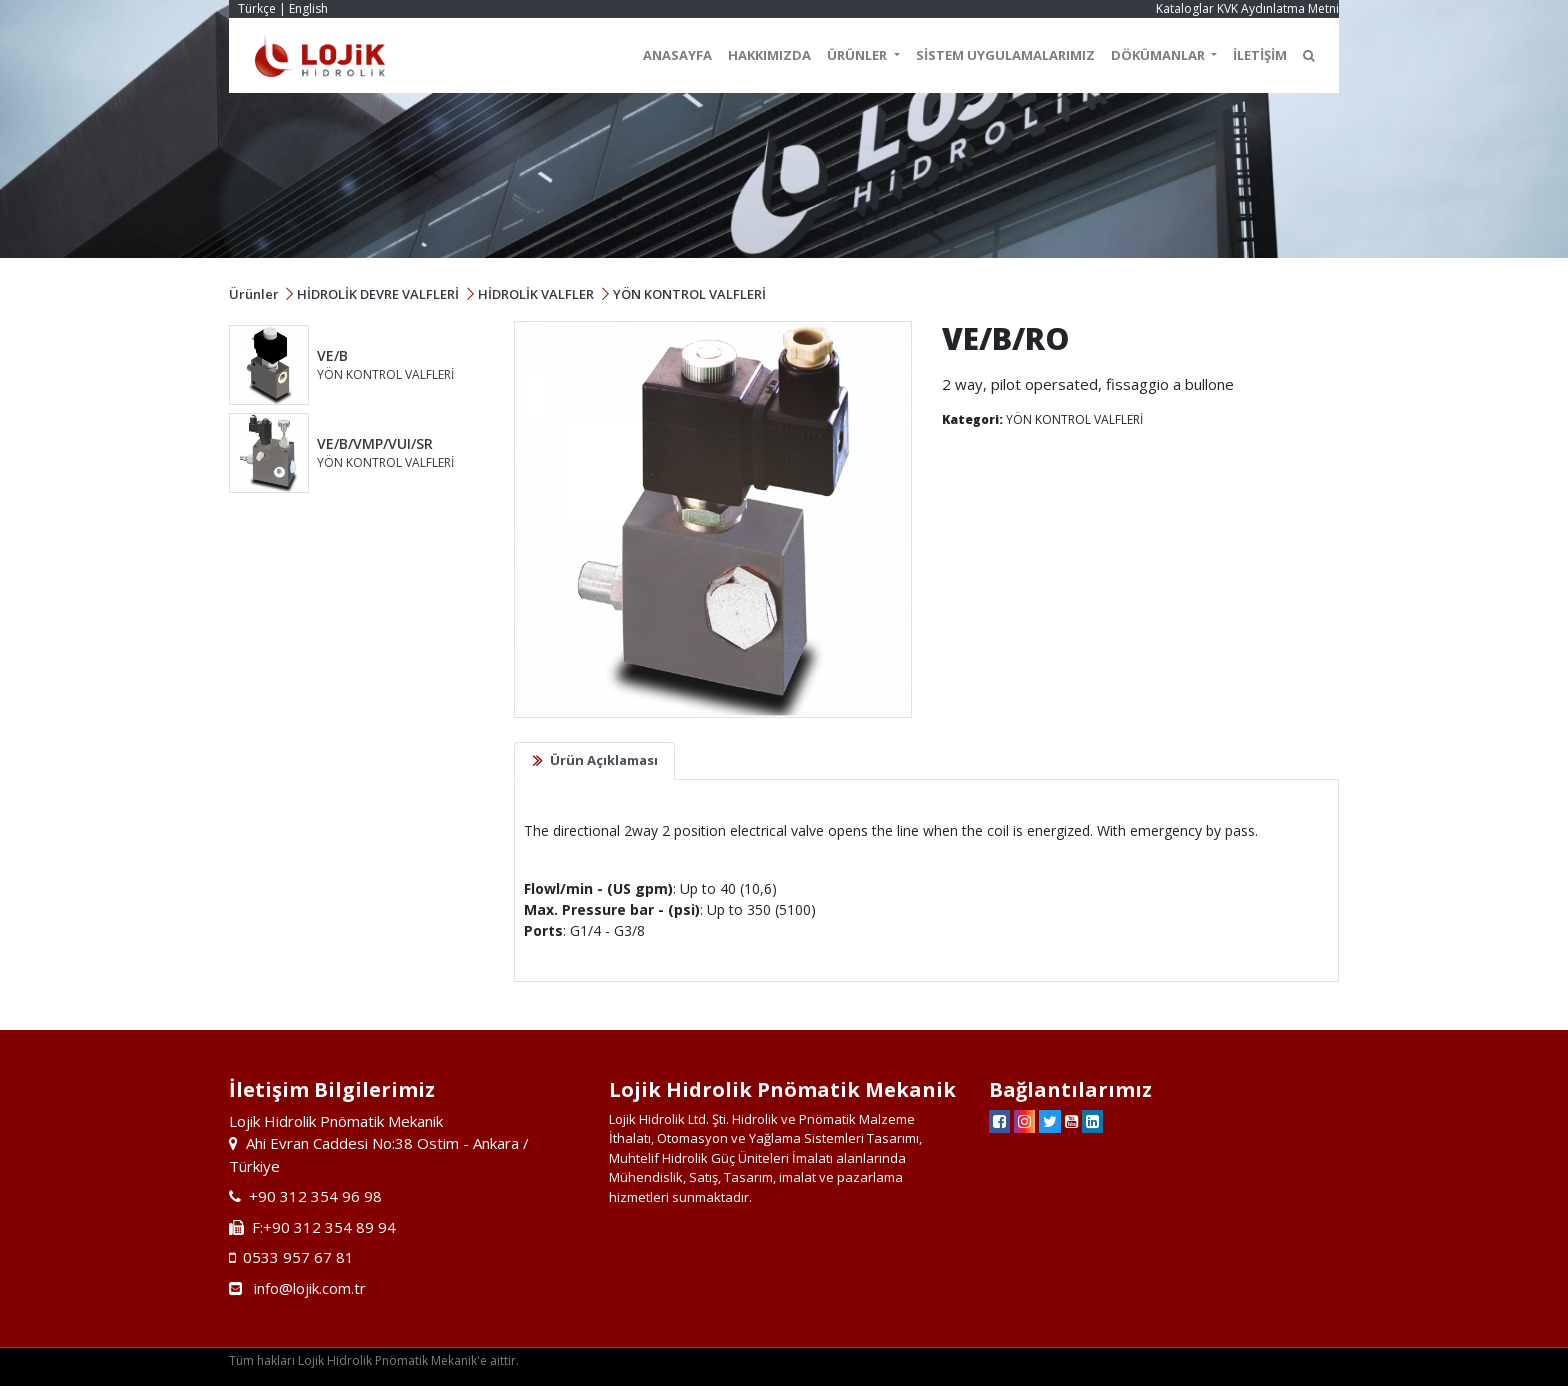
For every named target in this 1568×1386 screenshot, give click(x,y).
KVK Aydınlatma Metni (1278, 8)
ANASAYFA (677, 55)
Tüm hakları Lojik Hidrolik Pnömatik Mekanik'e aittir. (374, 1360)
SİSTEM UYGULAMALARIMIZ (1005, 55)
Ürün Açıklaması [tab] (604, 760)
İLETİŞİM (1260, 55)
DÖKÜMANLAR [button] (1159, 55)
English (308, 8)
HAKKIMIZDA (769, 55)
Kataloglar (1185, 8)
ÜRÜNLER (858, 55)
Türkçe (257, 8)
